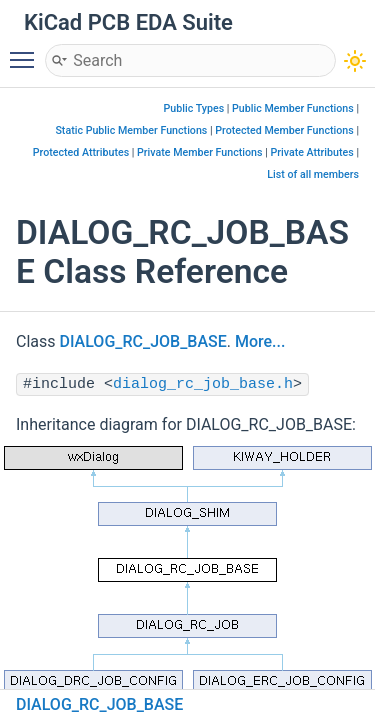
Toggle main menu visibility (27, 51)
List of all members (313, 174)
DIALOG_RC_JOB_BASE (143, 341)
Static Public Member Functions (131, 130)
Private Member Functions (199, 152)
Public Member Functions (293, 108)
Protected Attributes (81, 152)
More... (260, 341)
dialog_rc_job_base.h (203, 384)
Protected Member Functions (284, 130)
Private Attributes (311, 152)
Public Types (194, 108)
